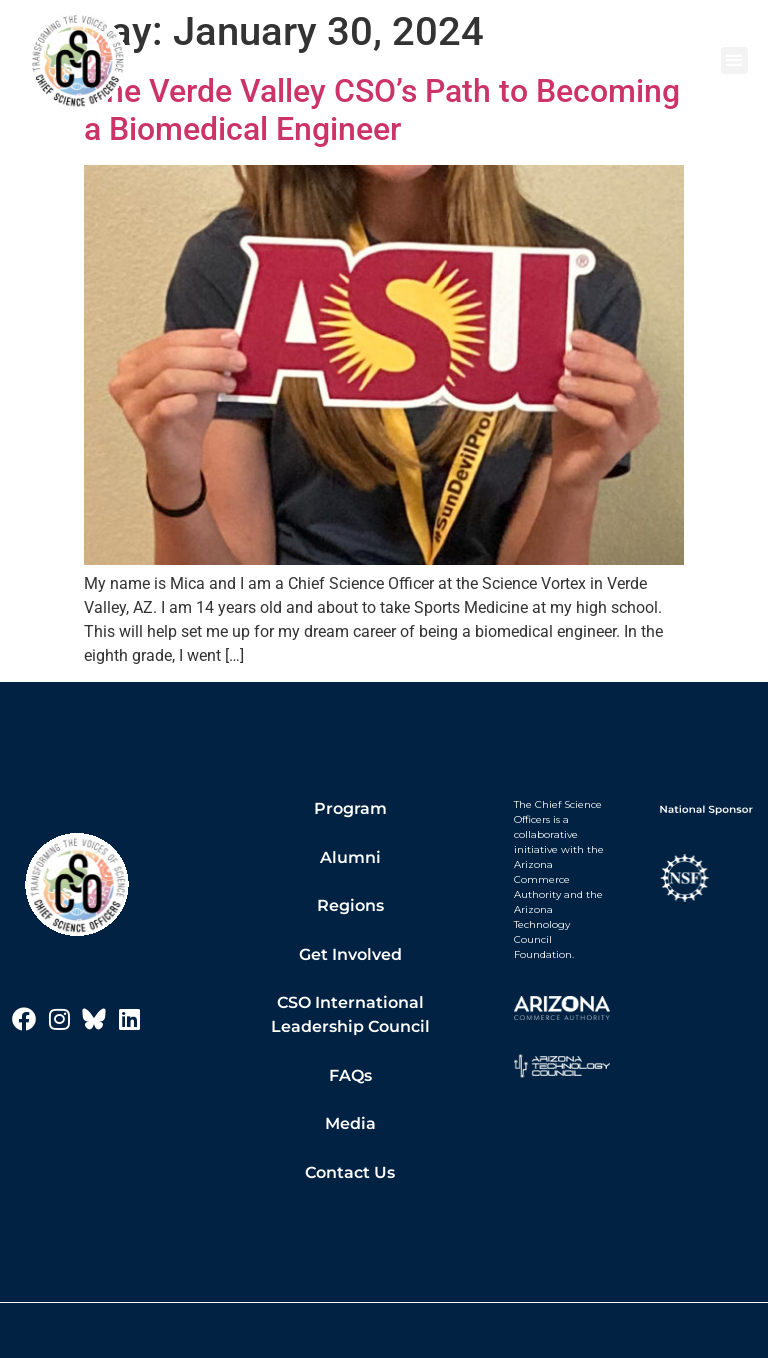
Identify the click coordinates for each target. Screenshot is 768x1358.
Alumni (350, 857)
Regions (350, 905)
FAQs (350, 1075)
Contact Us (350, 1172)
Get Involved (350, 954)
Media (350, 1123)
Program (350, 808)
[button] (734, 60)
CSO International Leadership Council (350, 1014)
